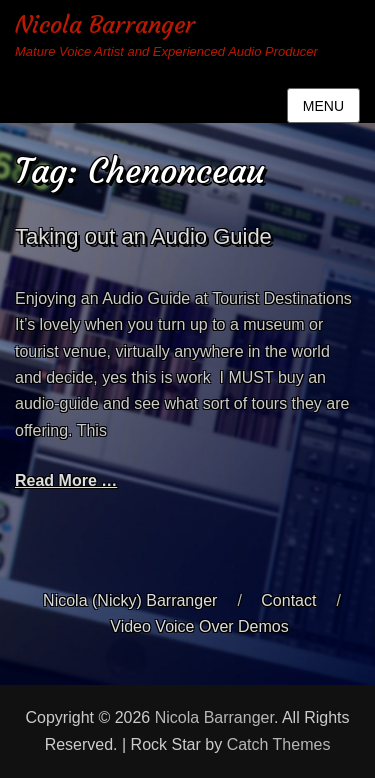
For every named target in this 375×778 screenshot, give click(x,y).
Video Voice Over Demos (199, 626)
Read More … (66, 480)
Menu (323, 106)
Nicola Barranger (105, 25)
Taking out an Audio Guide (143, 236)
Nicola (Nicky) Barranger (130, 600)
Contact (288, 600)
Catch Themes (279, 744)
